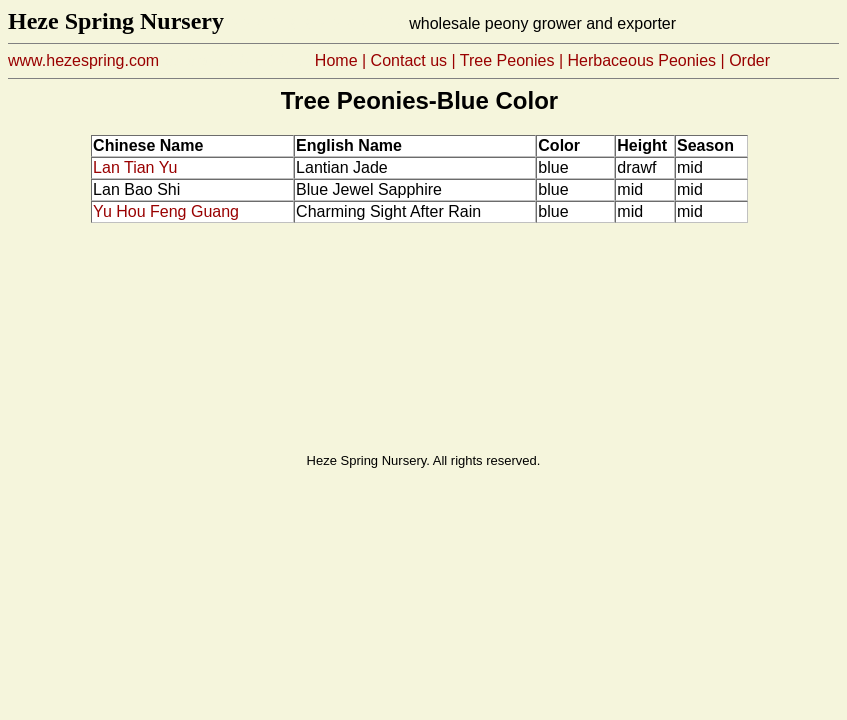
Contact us (409, 60)
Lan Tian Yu (135, 167)
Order (749, 60)
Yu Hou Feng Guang (166, 211)
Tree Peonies (507, 60)
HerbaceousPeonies (642, 60)
